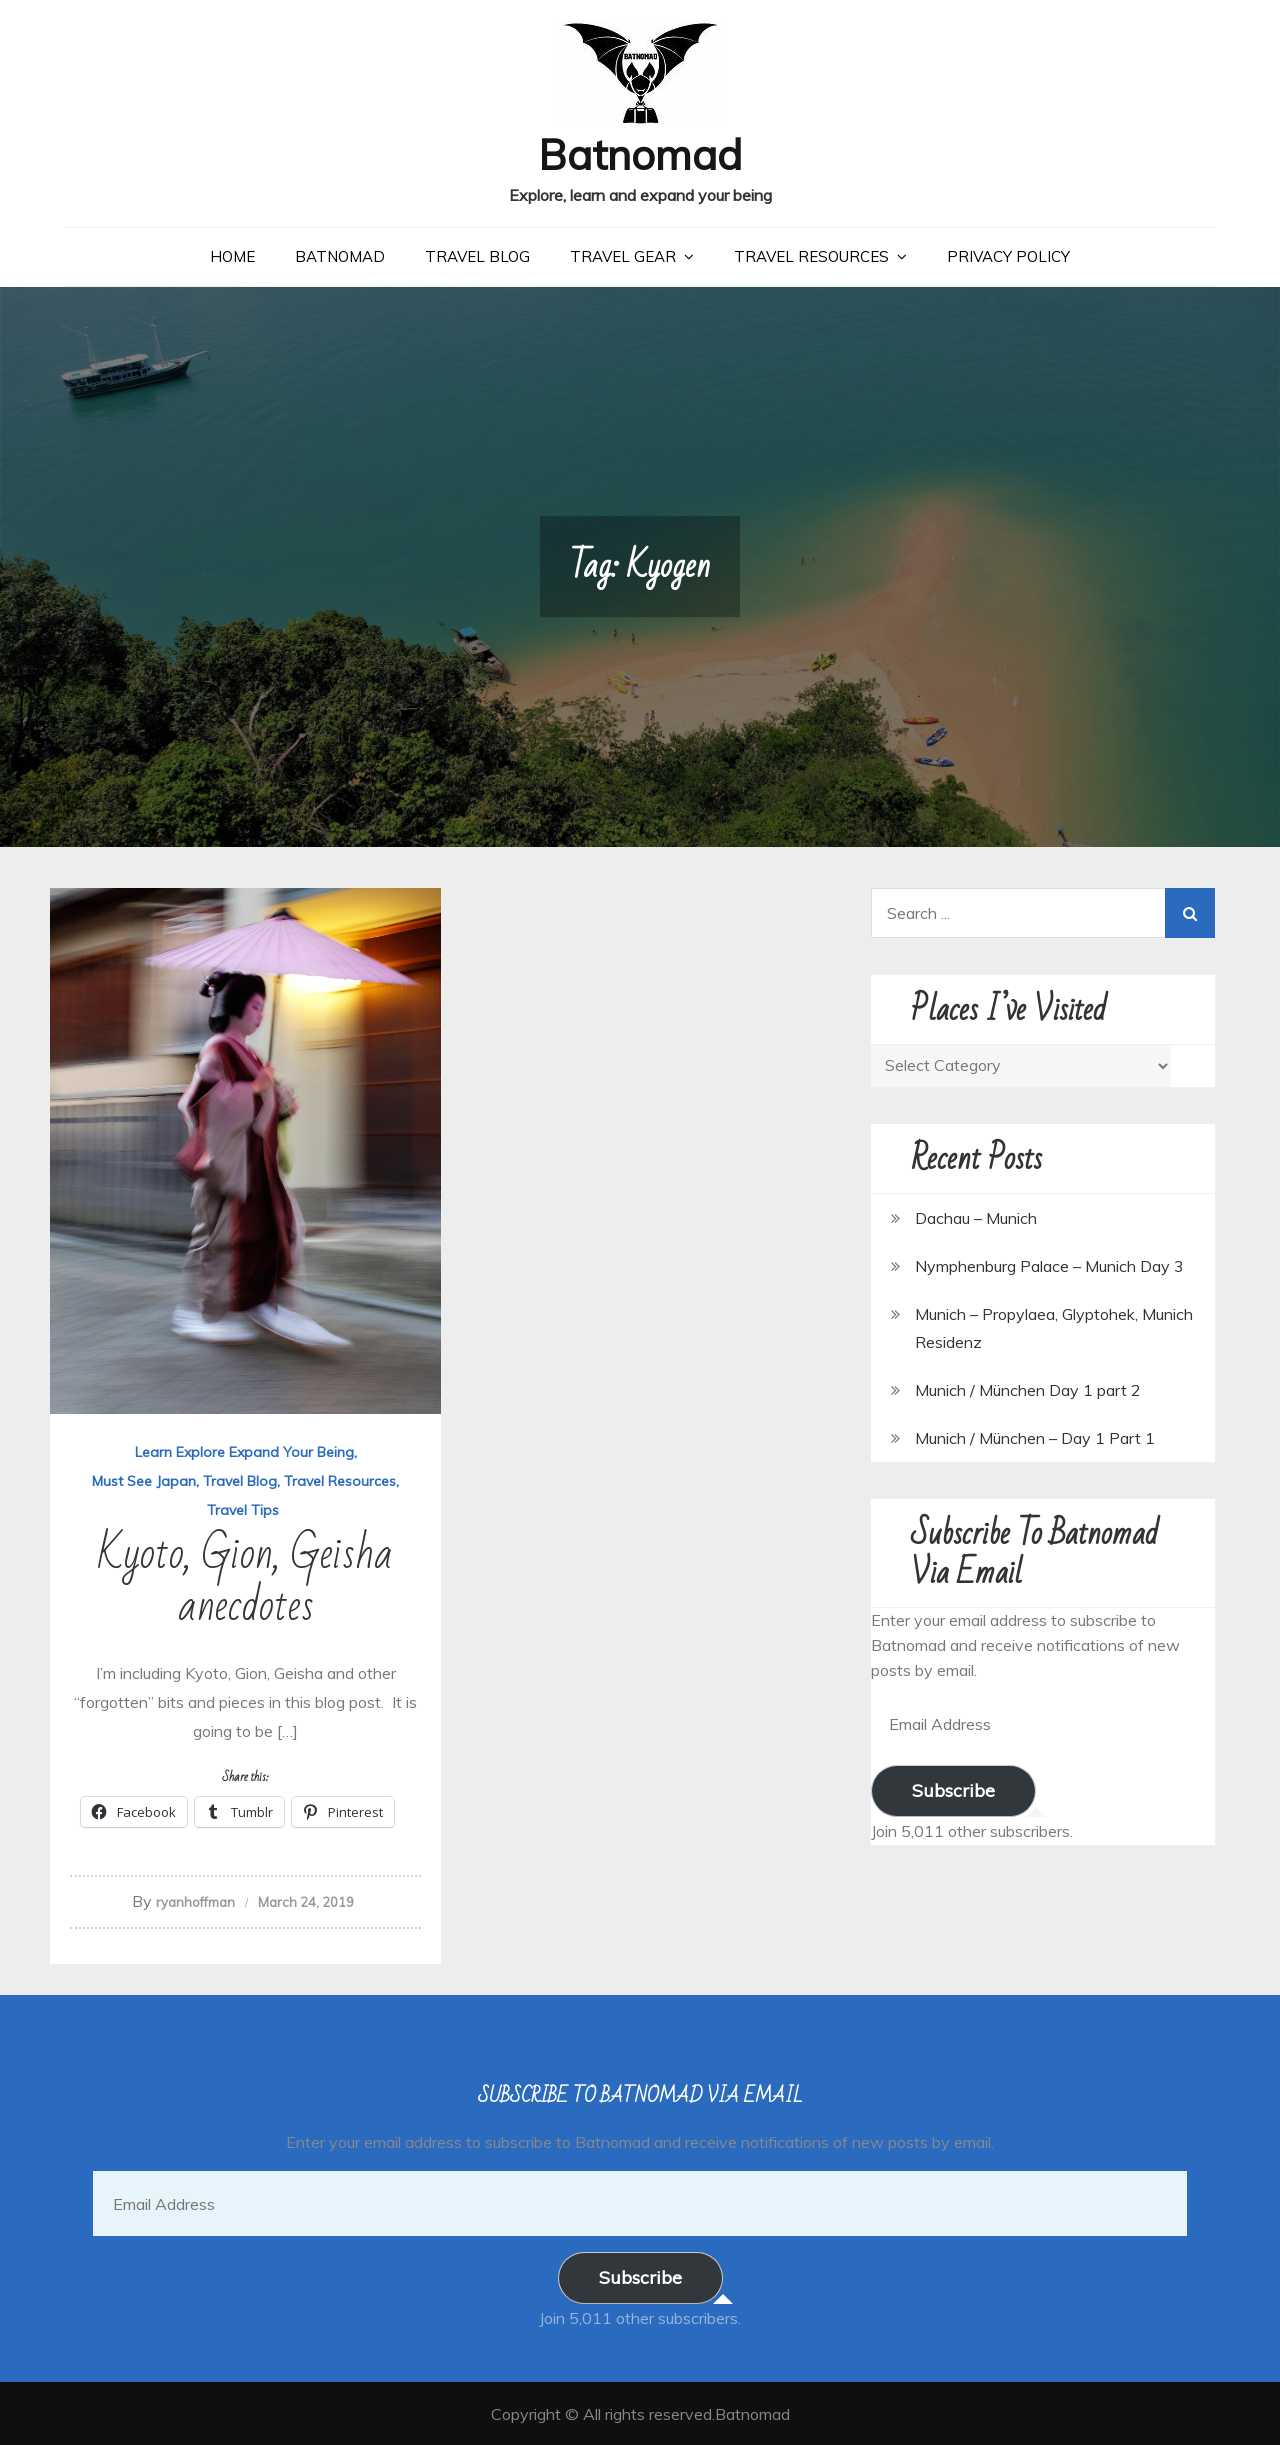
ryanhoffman (195, 1901)
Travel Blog (477, 255)
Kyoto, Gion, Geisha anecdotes (245, 1579)
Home (232, 255)
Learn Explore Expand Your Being (244, 1451)
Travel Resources (811, 255)
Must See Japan (144, 1480)
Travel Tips (243, 1509)
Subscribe (953, 1789)
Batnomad (640, 153)
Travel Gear (623, 255)
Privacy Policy (1008, 255)
